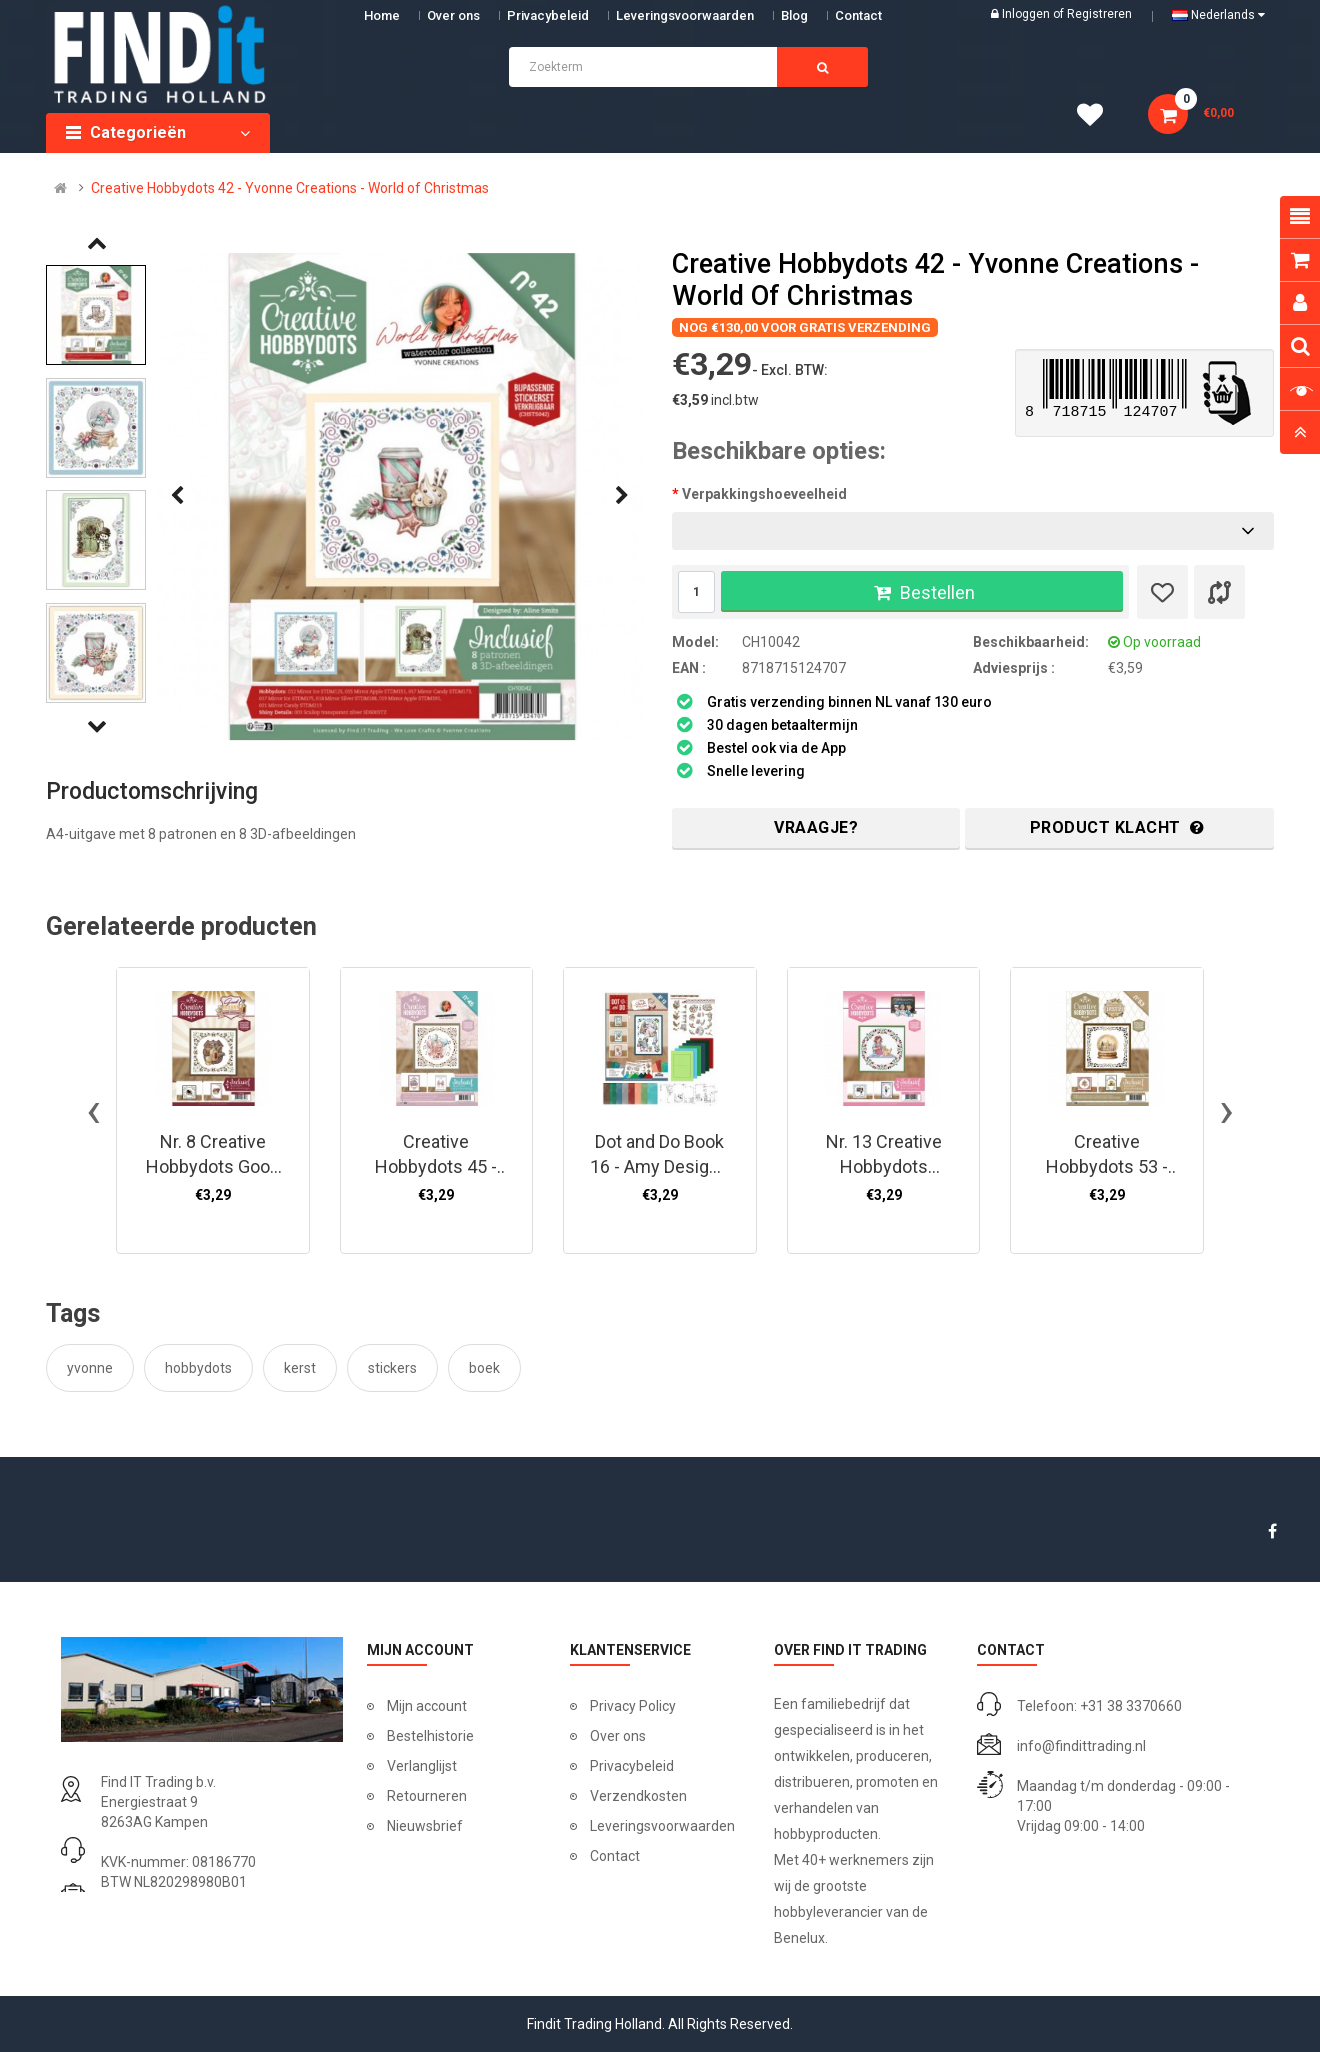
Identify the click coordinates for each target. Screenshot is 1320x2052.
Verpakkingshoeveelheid (764, 494)
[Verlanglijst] (1162, 592)
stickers (392, 1368)
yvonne (90, 1368)
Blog (794, 15)
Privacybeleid (548, 15)
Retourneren (427, 1796)
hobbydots (198, 1368)
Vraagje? (816, 827)
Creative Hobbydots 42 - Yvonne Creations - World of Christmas (290, 188)
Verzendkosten (638, 1796)
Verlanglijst (422, 1766)
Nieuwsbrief (425, 1826)
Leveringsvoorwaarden (685, 15)
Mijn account (427, 1706)
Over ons (453, 15)
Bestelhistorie (430, 1736)
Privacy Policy (633, 1706)
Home (382, 15)
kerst (300, 1368)
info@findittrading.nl (1081, 1746)
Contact (615, 1856)
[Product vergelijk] (1219, 592)
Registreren (1099, 14)
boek (484, 1368)
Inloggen (1027, 14)
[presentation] (177, 496)
